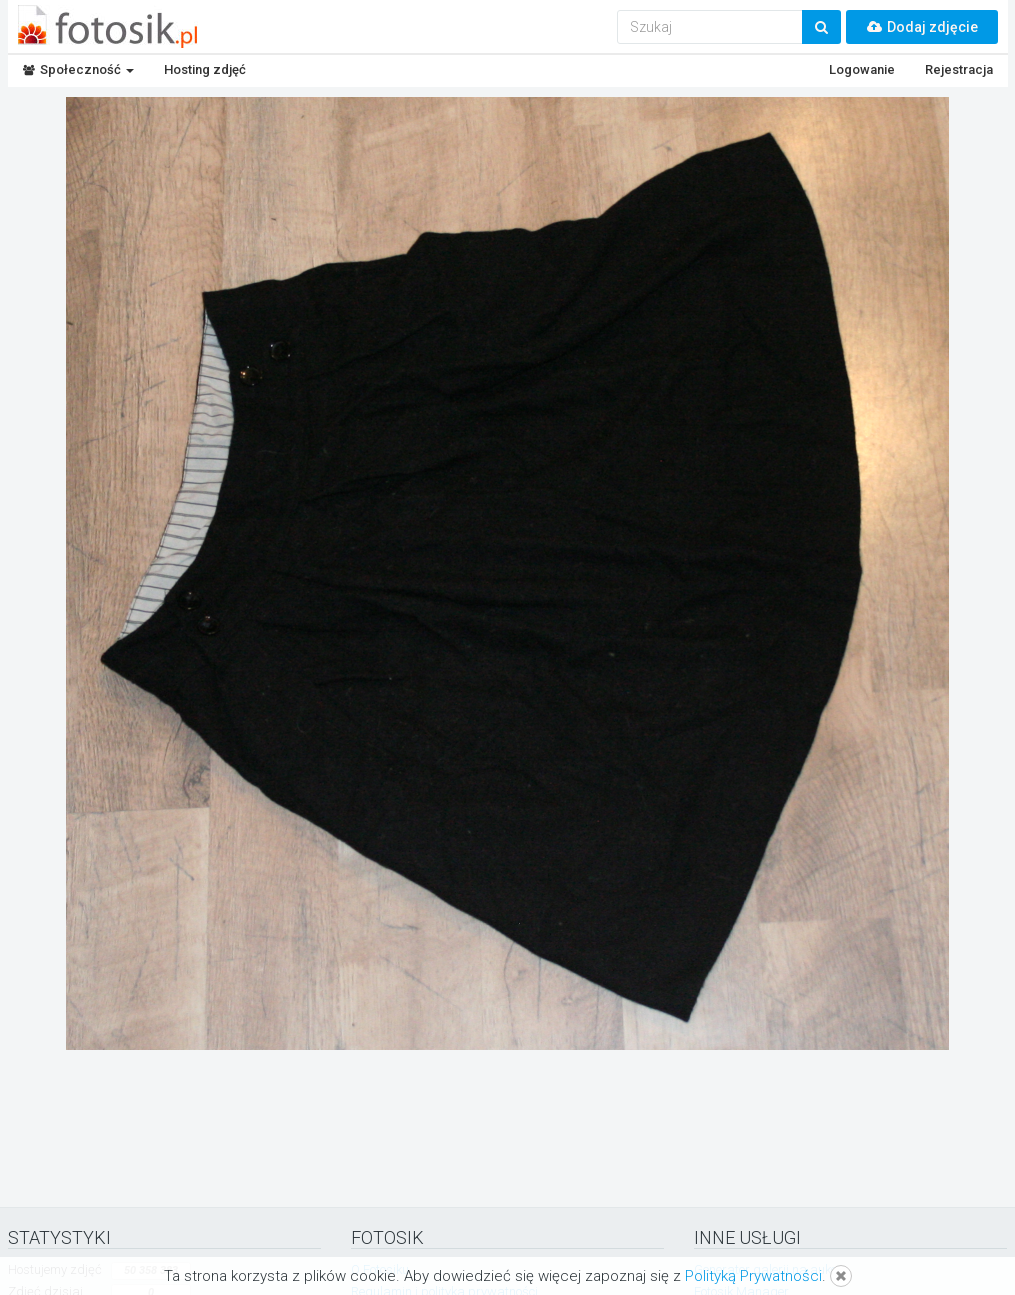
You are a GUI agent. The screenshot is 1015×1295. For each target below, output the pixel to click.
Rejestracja (959, 69)
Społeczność (78, 69)
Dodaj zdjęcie (922, 27)
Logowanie (862, 69)
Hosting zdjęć (205, 69)
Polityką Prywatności (753, 1276)
